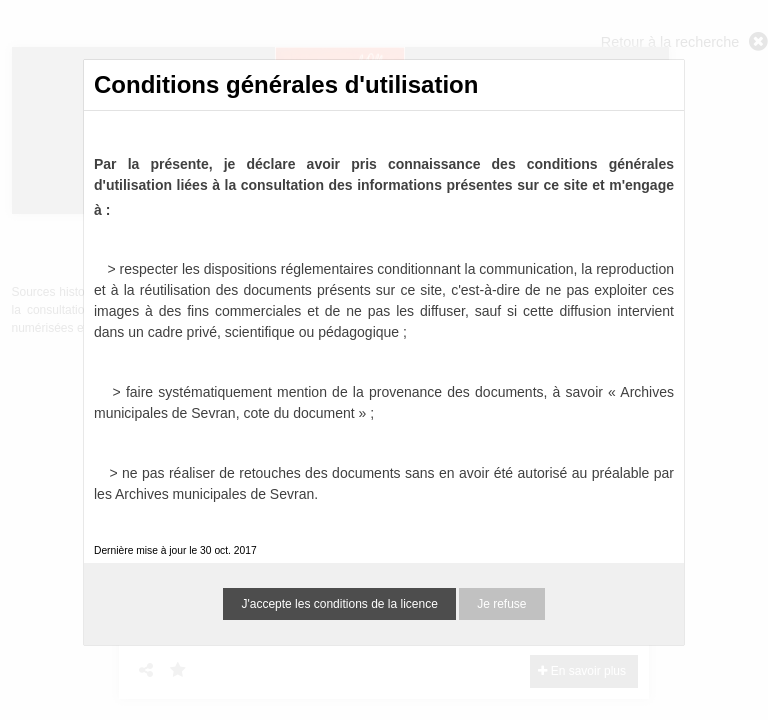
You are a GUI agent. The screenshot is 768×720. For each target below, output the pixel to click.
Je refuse (501, 604)
